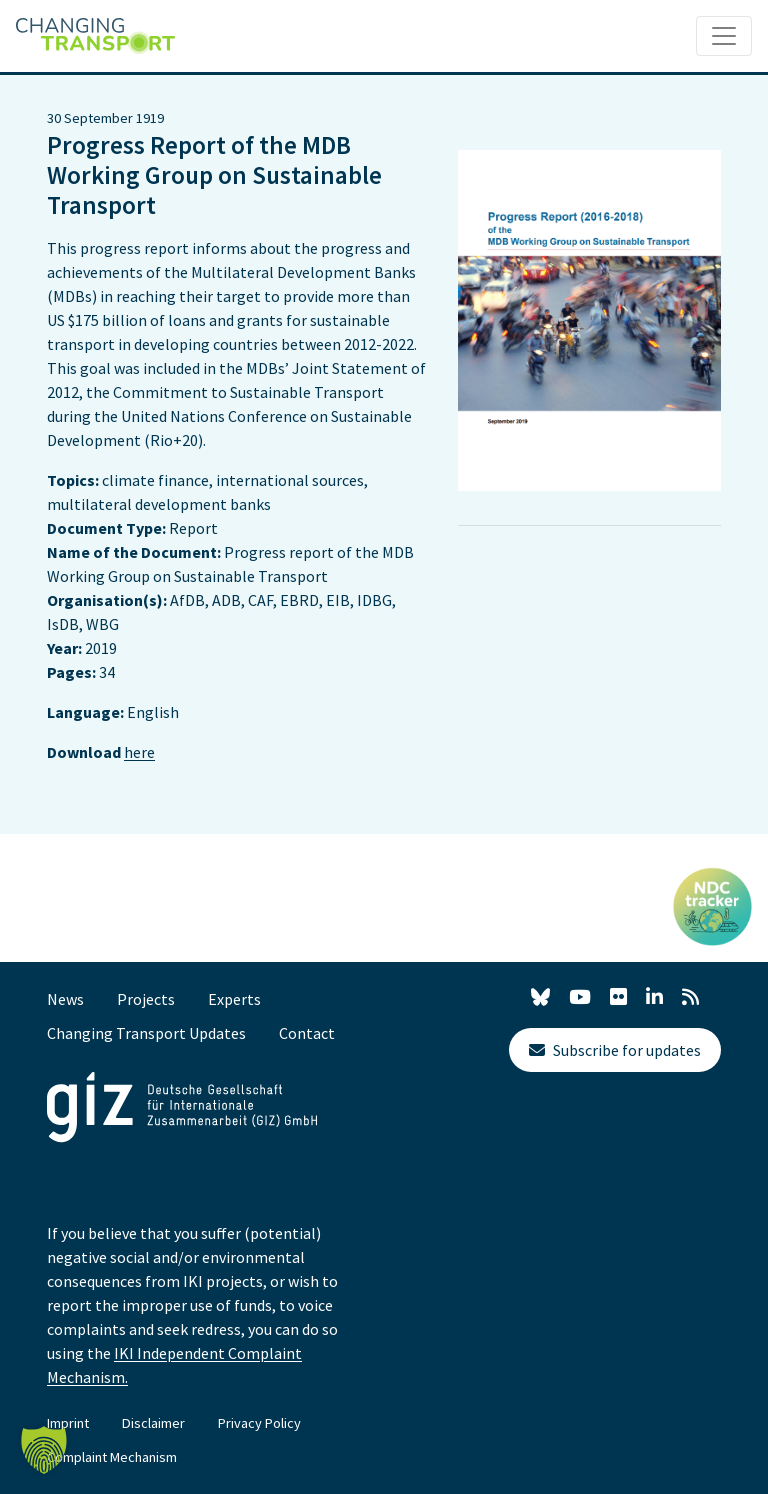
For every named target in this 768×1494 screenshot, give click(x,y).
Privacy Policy (259, 1423)
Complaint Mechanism (112, 1457)
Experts (234, 999)
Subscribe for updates (615, 1050)
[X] (540, 1000)
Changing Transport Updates (146, 1033)
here (139, 752)
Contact (307, 1033)
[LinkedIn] (654, 997)
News (65, 999)
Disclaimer (153, 1423)
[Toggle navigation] (724, 36)
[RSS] (690, 997)
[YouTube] (580, 997)
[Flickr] (618, 997)
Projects (146, 999)
